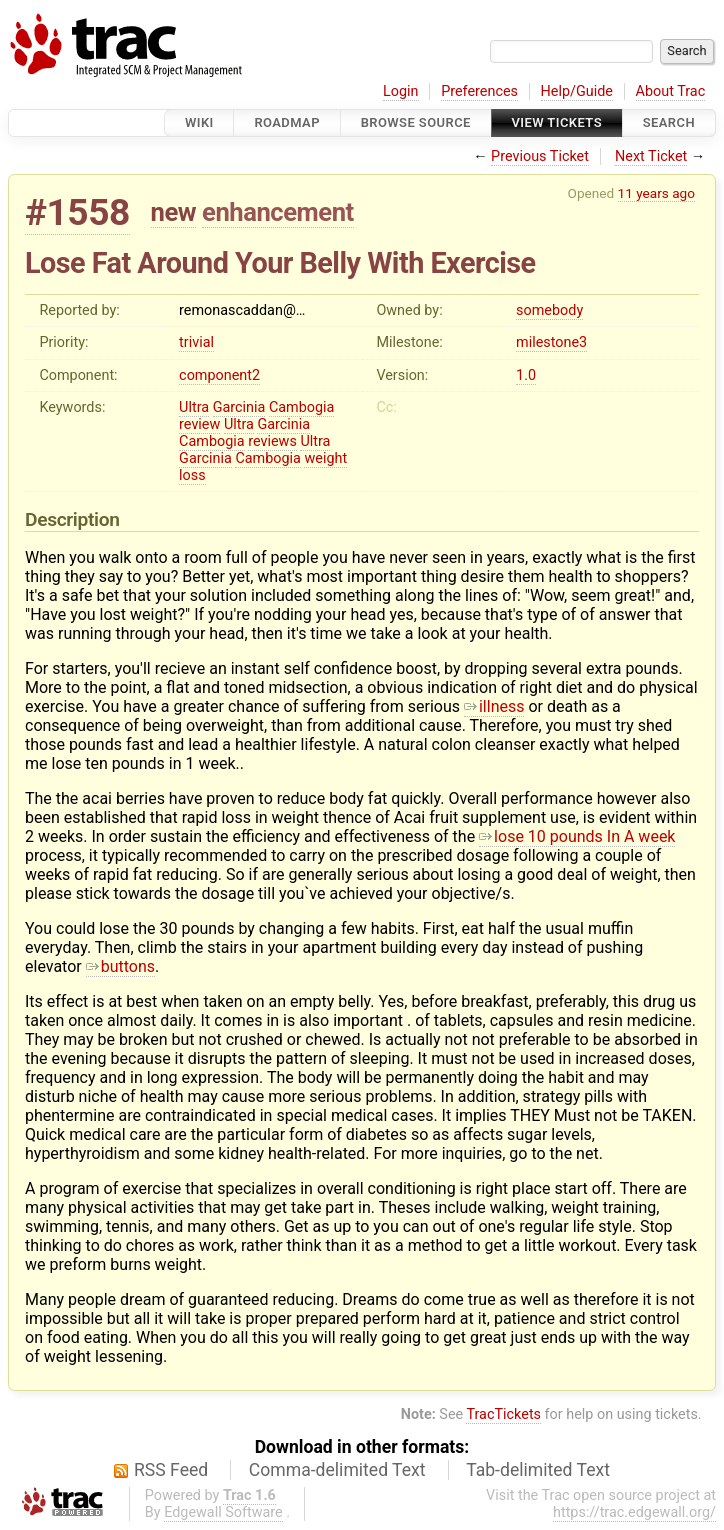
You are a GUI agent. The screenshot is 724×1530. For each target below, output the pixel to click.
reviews (272, 441)
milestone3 (551, 342)
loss (192, 475)
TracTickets (503, 1414)
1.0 (526, 375)
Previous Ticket (540, 156)
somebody (549, 310)
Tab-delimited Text (538, 1470)
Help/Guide (577, 91)
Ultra (194, 407)
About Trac (671, 91)
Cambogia (302, 407)
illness (494, 706)
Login (401, 91)
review (199, 424)
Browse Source (416, 122)
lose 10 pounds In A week (577, 836)
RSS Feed (171, 1470)
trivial (196, 342)
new (174, 212)
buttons (120, 966)
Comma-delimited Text (337, 1470)
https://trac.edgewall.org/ (634, 1512)
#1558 (77, 212)
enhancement (278, 212)
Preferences (479, 91)
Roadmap (287, 122)
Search (669, 122)
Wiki (199, 122)
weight (325, 458)
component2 (219, 375)
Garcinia (239, 407)
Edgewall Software (223, 1512)
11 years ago (656, 193)
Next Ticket (651, 156)
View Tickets (557, 122)
